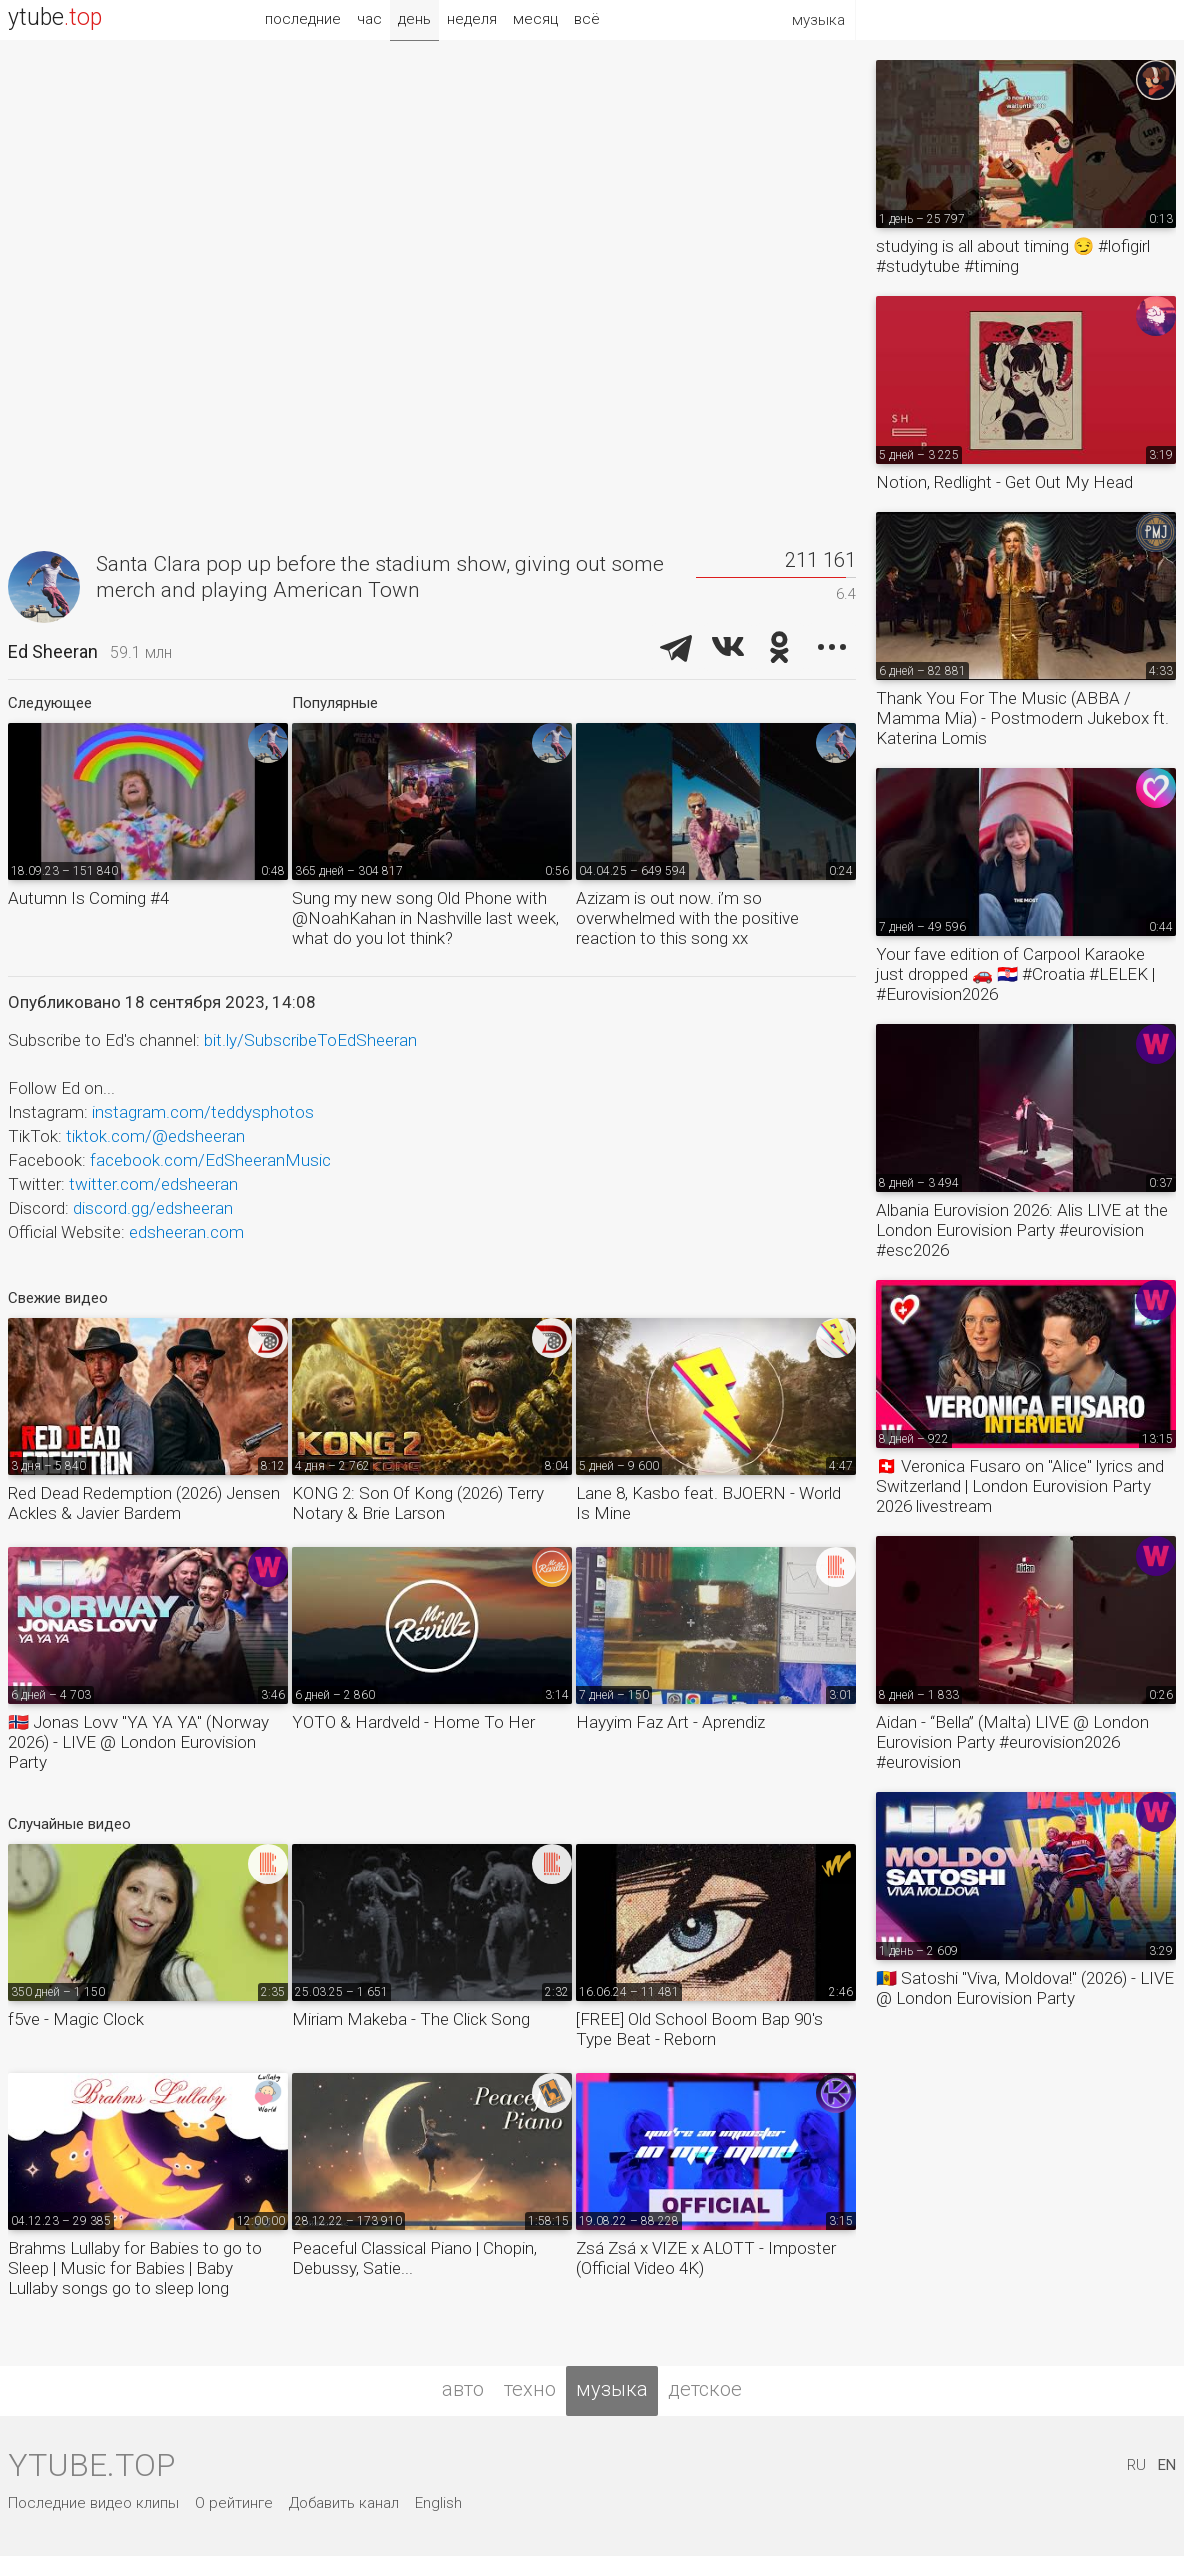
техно (530, 2389)
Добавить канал (344, 2503)
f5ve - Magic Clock (76, 2019)
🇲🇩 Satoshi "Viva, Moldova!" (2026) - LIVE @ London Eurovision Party (1025, 1988)
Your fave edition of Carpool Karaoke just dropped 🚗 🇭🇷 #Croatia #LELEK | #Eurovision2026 (1015, 974)
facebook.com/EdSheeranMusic (210, 1160)
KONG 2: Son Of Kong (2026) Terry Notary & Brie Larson (418, 1503)
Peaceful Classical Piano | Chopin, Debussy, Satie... (414, 2258)
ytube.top (91, 2465)
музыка (612, 2389)
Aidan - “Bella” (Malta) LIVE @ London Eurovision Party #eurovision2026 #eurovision (1012, 1742)
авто (463, 2389)
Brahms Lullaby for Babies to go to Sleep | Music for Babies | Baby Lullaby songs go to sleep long (135, 2268)
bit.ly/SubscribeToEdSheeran (310, 1040)
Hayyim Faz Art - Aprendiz (670, 1722)
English (438, 2503)
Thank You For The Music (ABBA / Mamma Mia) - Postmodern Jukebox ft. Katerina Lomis (1022, 718)
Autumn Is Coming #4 (88, 898)
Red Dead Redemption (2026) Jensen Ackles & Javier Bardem (144, 1503)
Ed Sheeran (53, 651)
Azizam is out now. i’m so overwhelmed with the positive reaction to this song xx (687, 918)
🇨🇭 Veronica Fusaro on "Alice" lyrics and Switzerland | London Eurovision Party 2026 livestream (1020, 1486)
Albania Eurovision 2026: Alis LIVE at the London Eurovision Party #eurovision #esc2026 (1022, 1230)
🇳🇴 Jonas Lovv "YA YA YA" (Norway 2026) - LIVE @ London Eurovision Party (138, 1742)
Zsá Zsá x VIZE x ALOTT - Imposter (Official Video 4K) (706, 2258)
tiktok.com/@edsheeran (155, 1136)
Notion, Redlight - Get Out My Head (1004, 482)
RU (1136, 2465)
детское (705, 2389)
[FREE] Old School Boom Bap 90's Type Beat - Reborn (699, 2029)
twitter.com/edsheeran (153, 1184)
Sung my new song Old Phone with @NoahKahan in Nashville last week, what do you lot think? (425, 918)
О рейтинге (234, 2503)
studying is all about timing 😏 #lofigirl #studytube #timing (1013, 256)
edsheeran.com (186, 1232)
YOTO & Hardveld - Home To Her (413, 1722)
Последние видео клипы (93, 2503)
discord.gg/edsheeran (153, 1208)
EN (1167, 2465)
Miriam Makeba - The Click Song (411, 2019)
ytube (55, 17)
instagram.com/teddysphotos (203, 1112)
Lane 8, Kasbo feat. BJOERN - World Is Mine (708, 1503)
